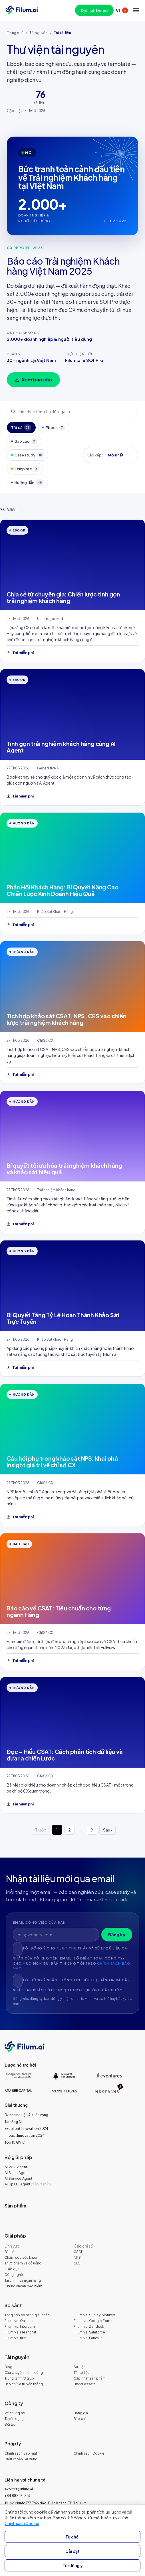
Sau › (107, 1829)
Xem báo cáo (33, 380)
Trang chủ (15, 33)
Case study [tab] (27, 455)
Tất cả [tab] (21, 427)
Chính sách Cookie (22, 2523)
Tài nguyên (38, 33)
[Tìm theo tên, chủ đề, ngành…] (72, 411)
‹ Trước (39, 1829)
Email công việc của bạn (39, 1922)
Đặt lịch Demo (94, 10)
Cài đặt (72, 2551)
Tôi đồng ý (73, 2565)
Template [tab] (25, 469)
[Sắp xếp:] (119, 455)
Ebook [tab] (53, 427)
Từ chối (72, 2536)
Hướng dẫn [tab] (27, 482)
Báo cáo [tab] (24, 441)
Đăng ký (116, 1934)
